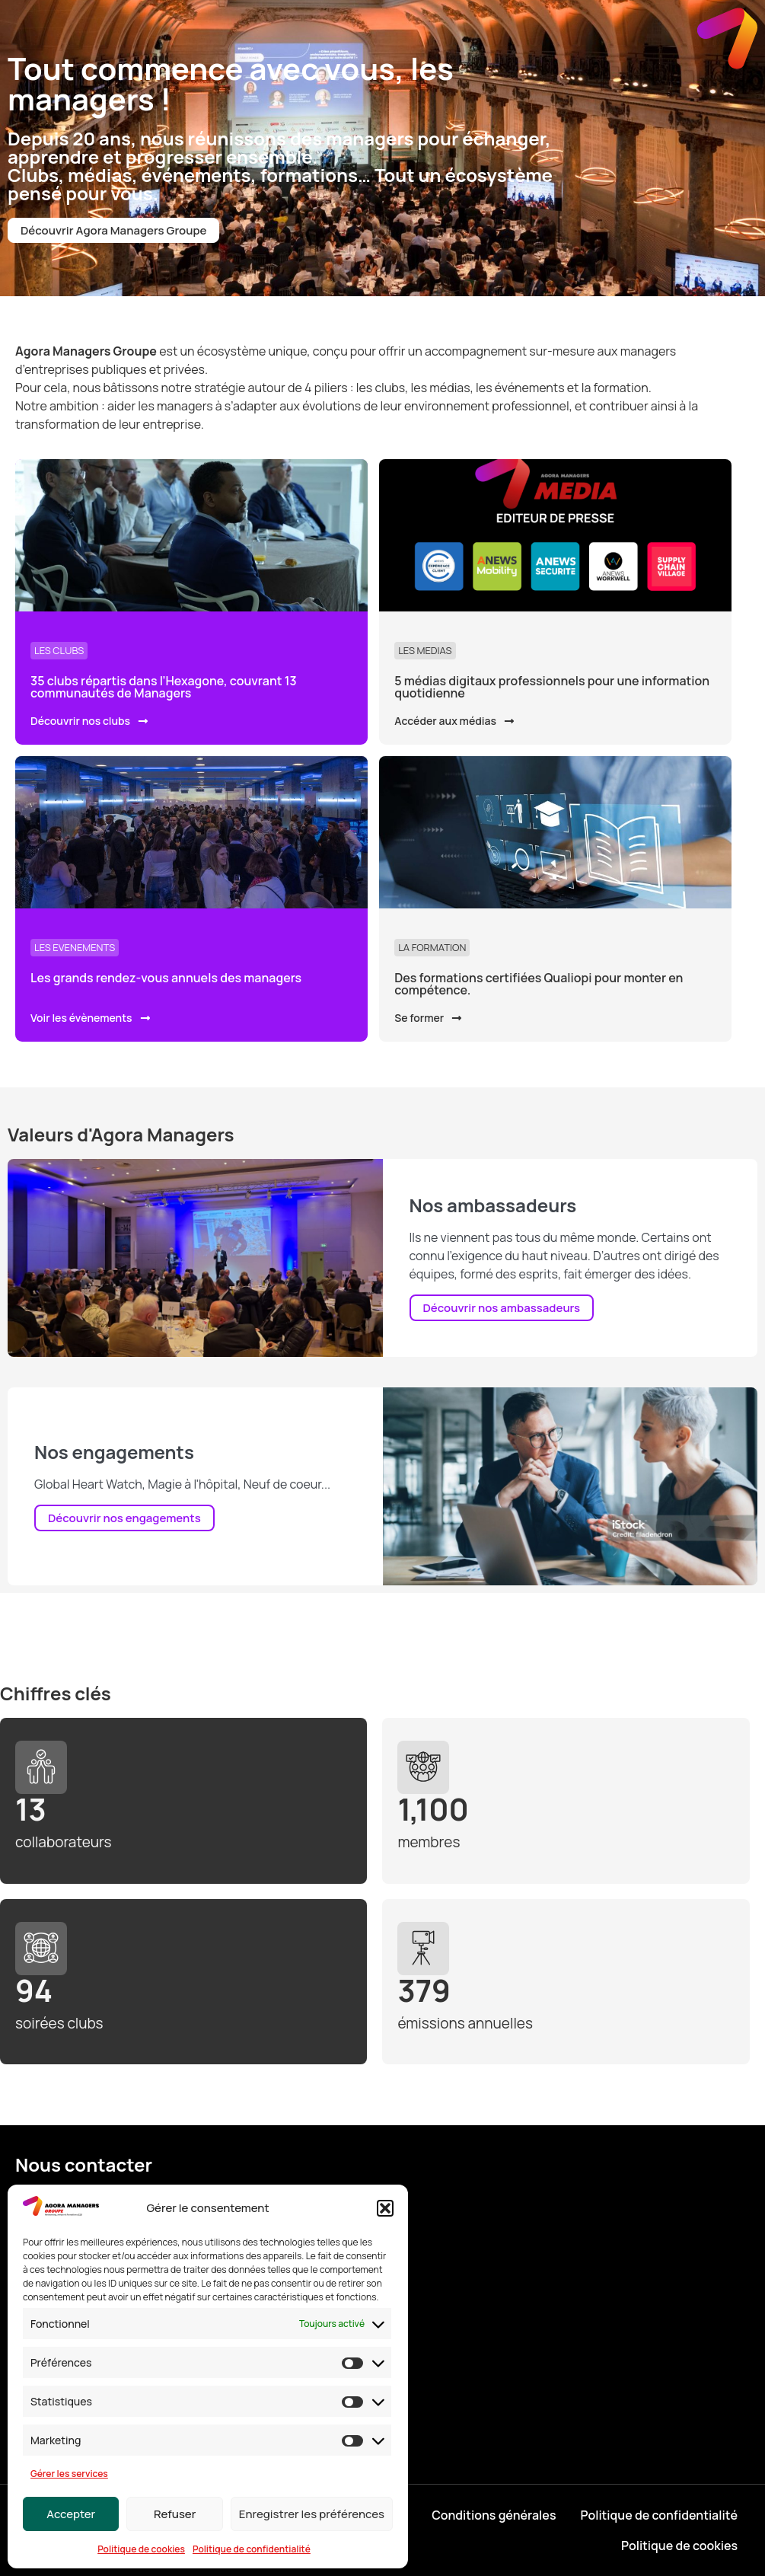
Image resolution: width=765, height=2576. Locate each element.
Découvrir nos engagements (124, 1518)
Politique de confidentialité (252, 2548)
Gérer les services (69, 2473)
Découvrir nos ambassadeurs (502, 1308)
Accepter (70, 2514)
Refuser (175, 2514)
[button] (385, 2208)
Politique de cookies (141, 2548)
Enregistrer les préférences (311, 2514)
